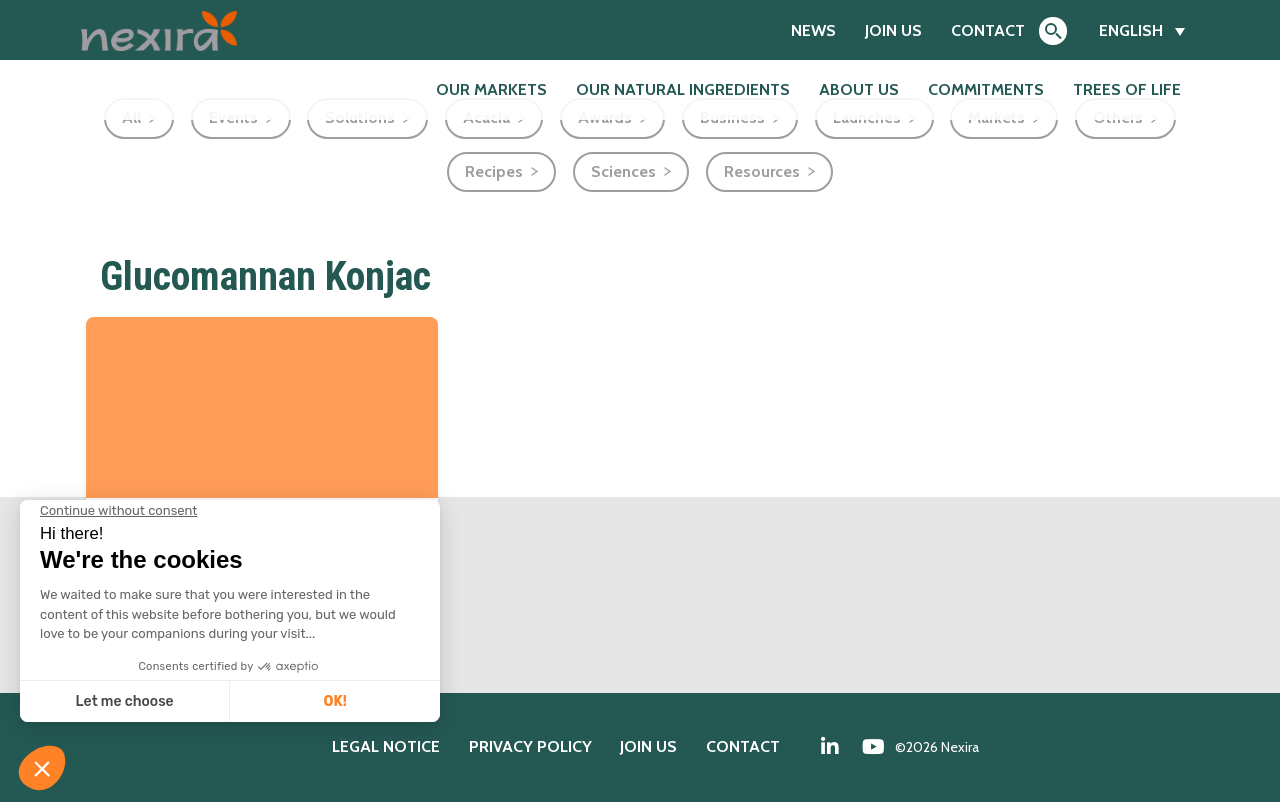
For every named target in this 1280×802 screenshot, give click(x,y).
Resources (762, 171)
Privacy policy (530, 746)
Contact (988, 30)
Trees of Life (1127, 89)
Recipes (494, 171)
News (813, 30)
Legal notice (386, 746)
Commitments (986, 89)
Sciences (623, 171)
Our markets (491, 89)
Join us (893, 30)
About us (859, 89)
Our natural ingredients (683, 89)
